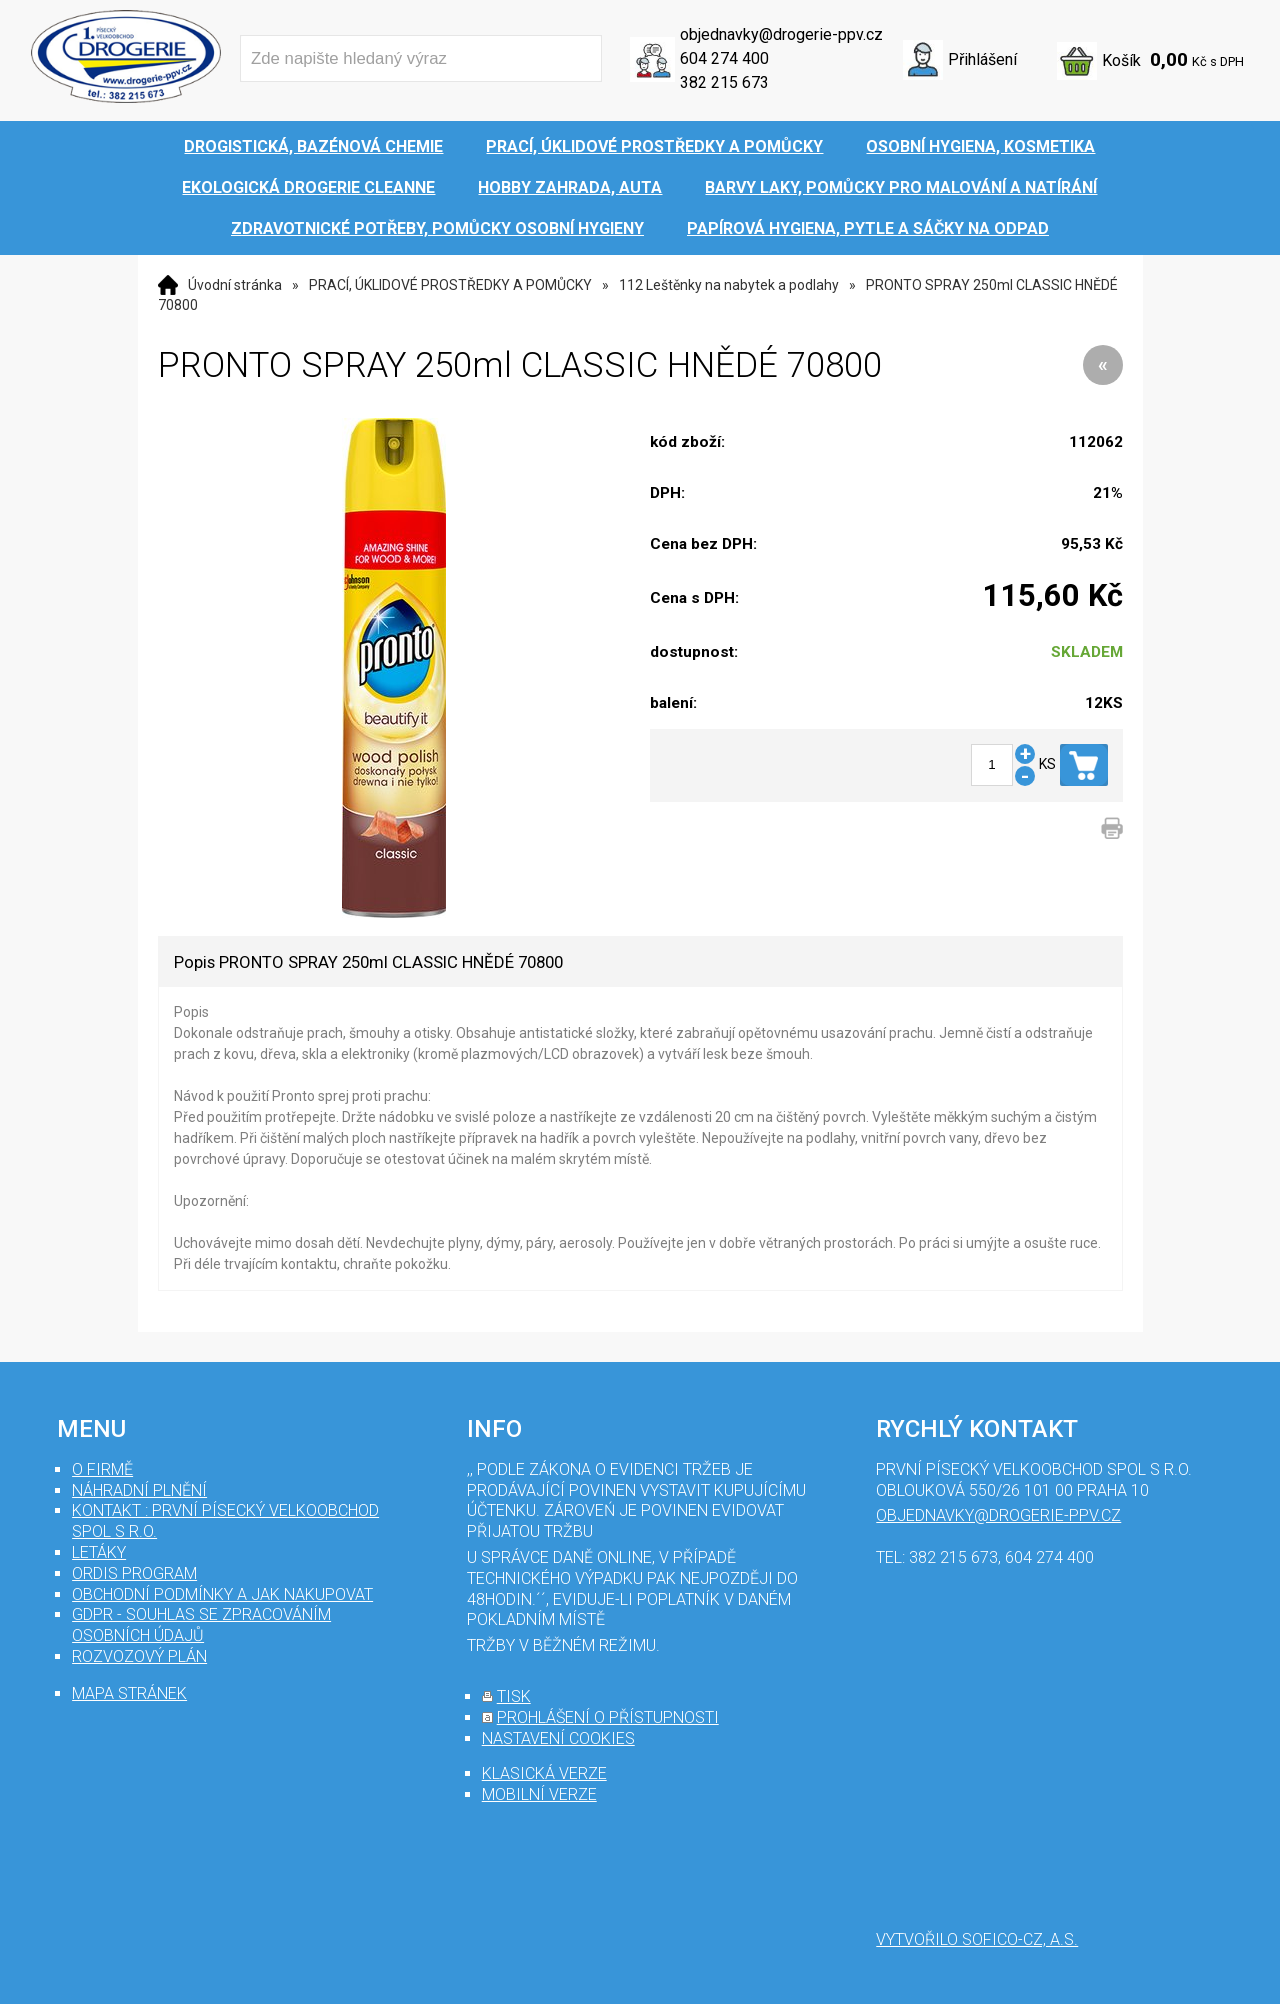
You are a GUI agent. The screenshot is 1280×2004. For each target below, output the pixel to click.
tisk (514, 1696)
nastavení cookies (558, 1738)
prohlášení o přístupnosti (608, 1717)
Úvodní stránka (235, 285)
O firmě (102, 1469)
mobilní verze (539, 1794)
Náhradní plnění (139, 1490)
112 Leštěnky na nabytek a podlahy (729, 285)
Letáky (99, 1552)
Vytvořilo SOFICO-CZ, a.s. (977, 1939)
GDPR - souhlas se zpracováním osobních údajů (201, 1625)
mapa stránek (129, 1693)
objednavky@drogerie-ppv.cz (781, 34)
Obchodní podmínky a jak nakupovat (222, 1594)
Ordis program (134, 1573)
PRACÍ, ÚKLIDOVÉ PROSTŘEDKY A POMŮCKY (450, 285)
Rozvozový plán (139, 1656)
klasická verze (544, 1773)
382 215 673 (724, 82)
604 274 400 (724, 58)
